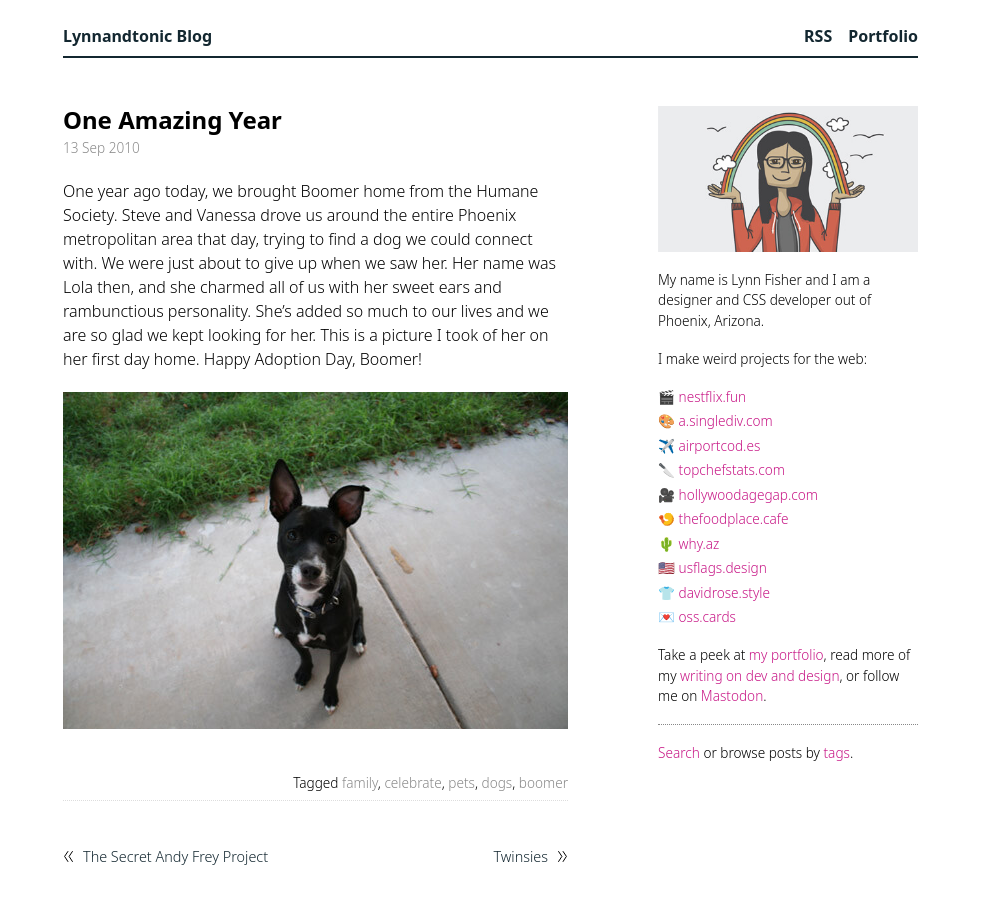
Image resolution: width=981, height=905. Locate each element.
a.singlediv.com (726, 420)
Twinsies (520, 857)
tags (837, 752)
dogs (497, 782)
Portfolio (883, 36)
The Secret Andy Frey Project (175, 857)
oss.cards (707, 616)
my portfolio (786, 654)
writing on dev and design (759, 675)
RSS (818, 36)
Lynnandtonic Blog (137, 36)
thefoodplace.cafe (734, 518)
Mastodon (732, 695)
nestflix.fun (713, 396)
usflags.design (723, 567)
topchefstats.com (732, 469)
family (360, 782)
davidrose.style (724, 592)
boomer (543, 782)
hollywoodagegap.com (748, 494)
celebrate (412, 782)
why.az (699, 543)
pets (461, 782)
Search (679, 752)
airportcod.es (720, 445)
